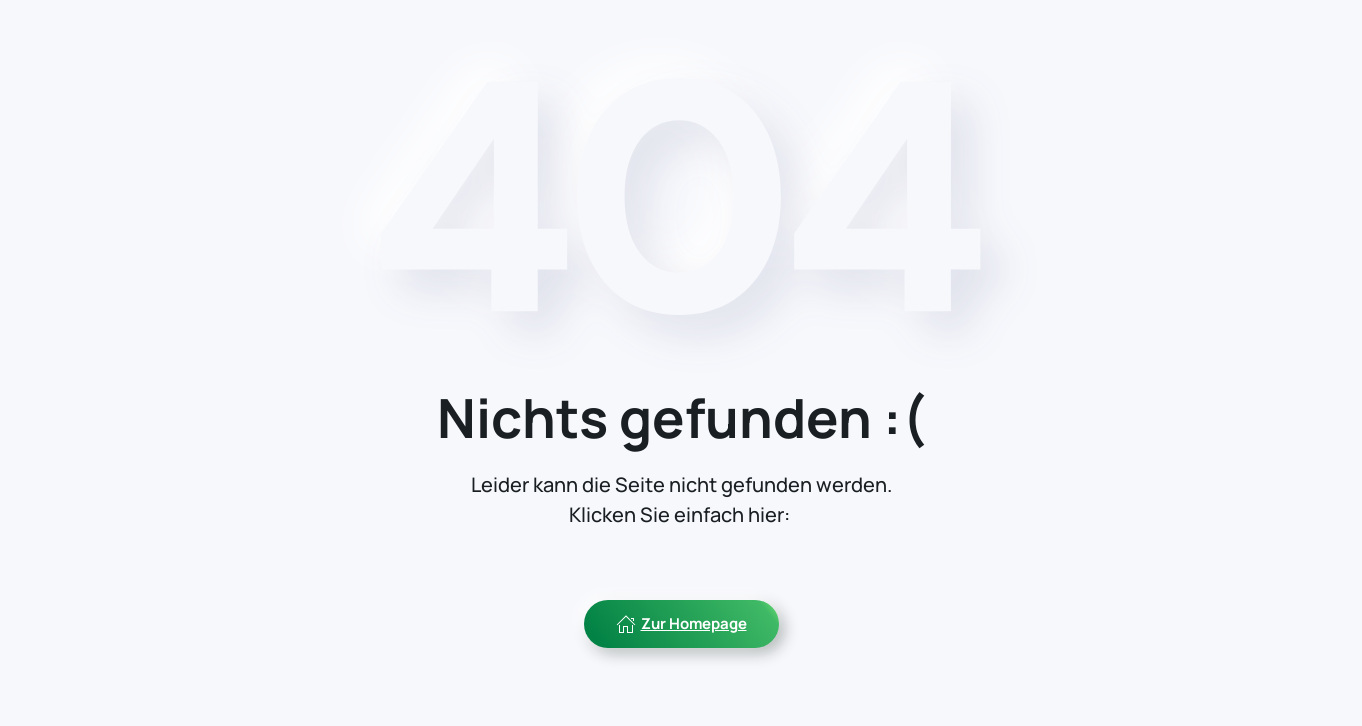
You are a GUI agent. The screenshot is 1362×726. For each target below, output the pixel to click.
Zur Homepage (681, 623)
